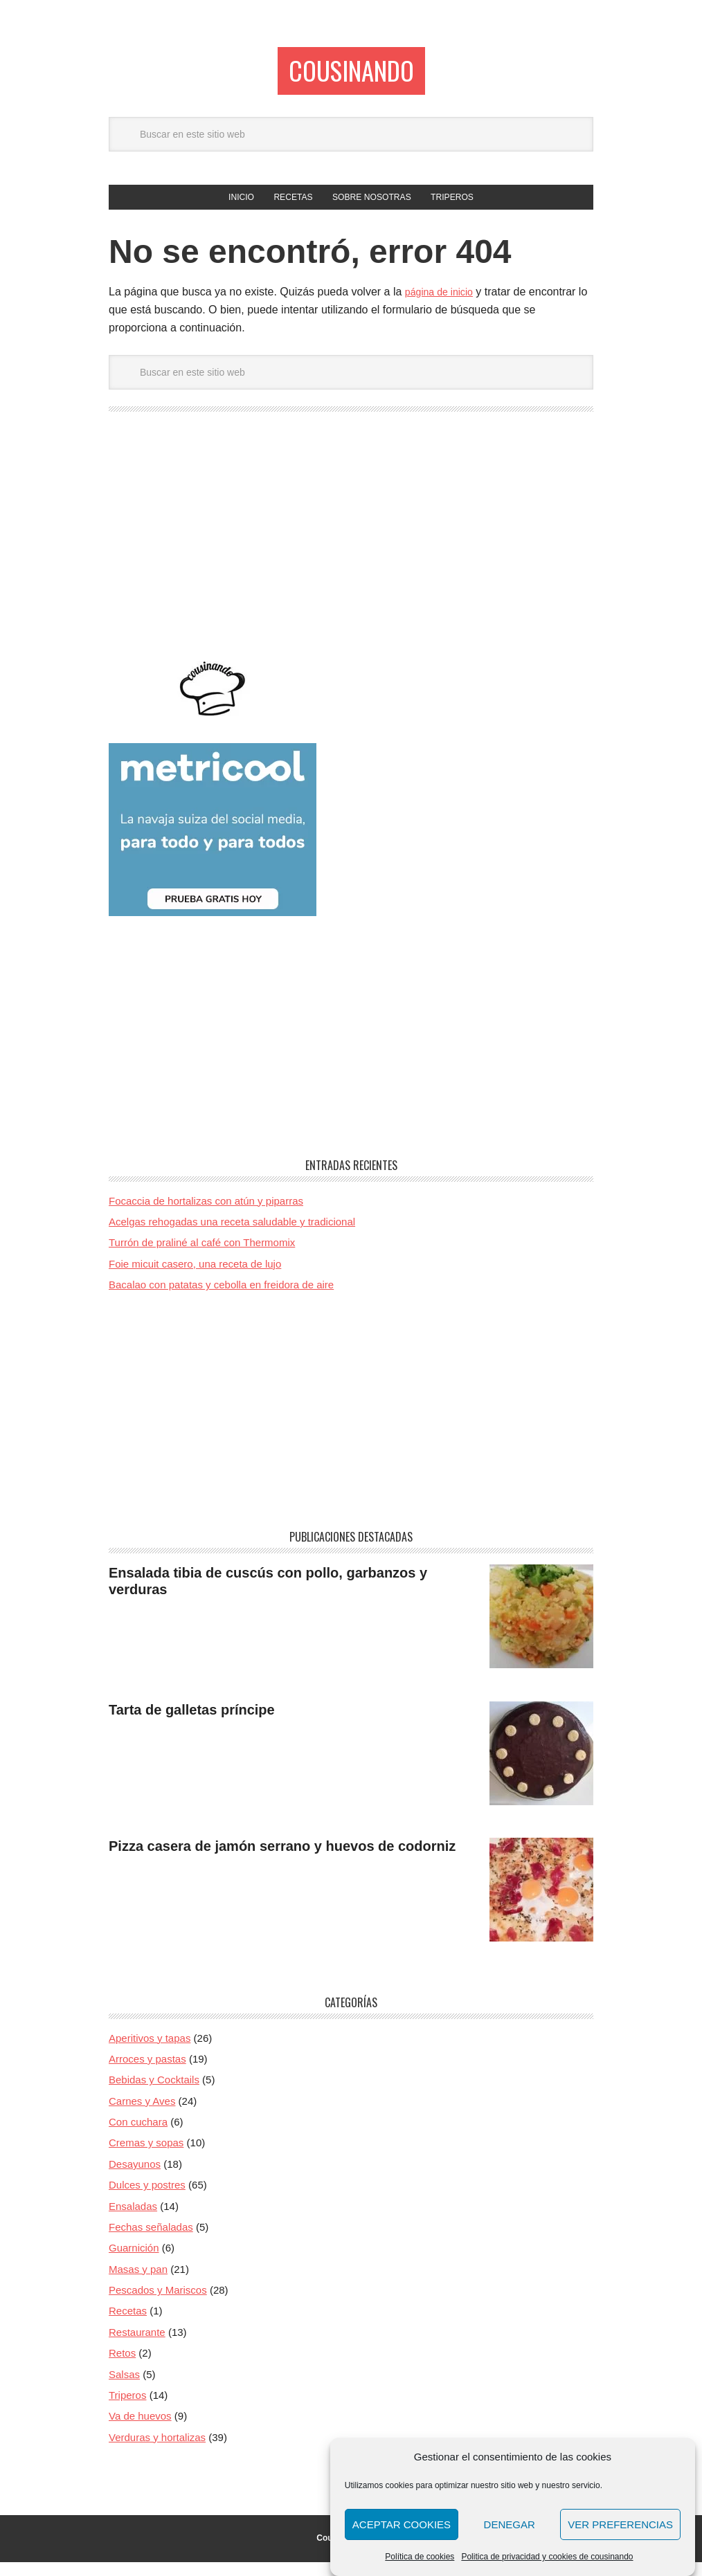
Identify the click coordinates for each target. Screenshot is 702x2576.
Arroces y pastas (147, 2073)
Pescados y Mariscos (158, 2304)
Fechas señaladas (151, 2241)
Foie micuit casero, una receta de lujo (195, 1278)
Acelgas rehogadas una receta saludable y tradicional (232, 1236)
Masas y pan (138, 2283)
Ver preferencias (620, 2524)
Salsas (124, 2388)
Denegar (509, 2524)
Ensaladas (133, 2220)
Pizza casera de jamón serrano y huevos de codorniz (282, 1860)
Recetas (128, 2325)
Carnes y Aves (142, 2115)
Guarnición (134, 2262)
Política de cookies (419, 2556)
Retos (122, 2367)
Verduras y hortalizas (157, 2451)
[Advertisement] (351, 556)
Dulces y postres (147, 2199)
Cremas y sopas (146, 2157)
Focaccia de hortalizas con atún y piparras (206, 1215)
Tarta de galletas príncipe (192, 1724)
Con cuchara (138, 2136)
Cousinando (351, 74)
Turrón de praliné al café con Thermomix (202, 1257)
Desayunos (135, 2178)
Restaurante (137, 2347)
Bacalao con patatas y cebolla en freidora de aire (221, 1299)
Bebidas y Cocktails (154, 2094)
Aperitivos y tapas (149, 2052)
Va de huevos (140, 2430)
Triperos (127, 2409)
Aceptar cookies (401, 2524)
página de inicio (443, 306)
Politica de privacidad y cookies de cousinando (547, 2556)
